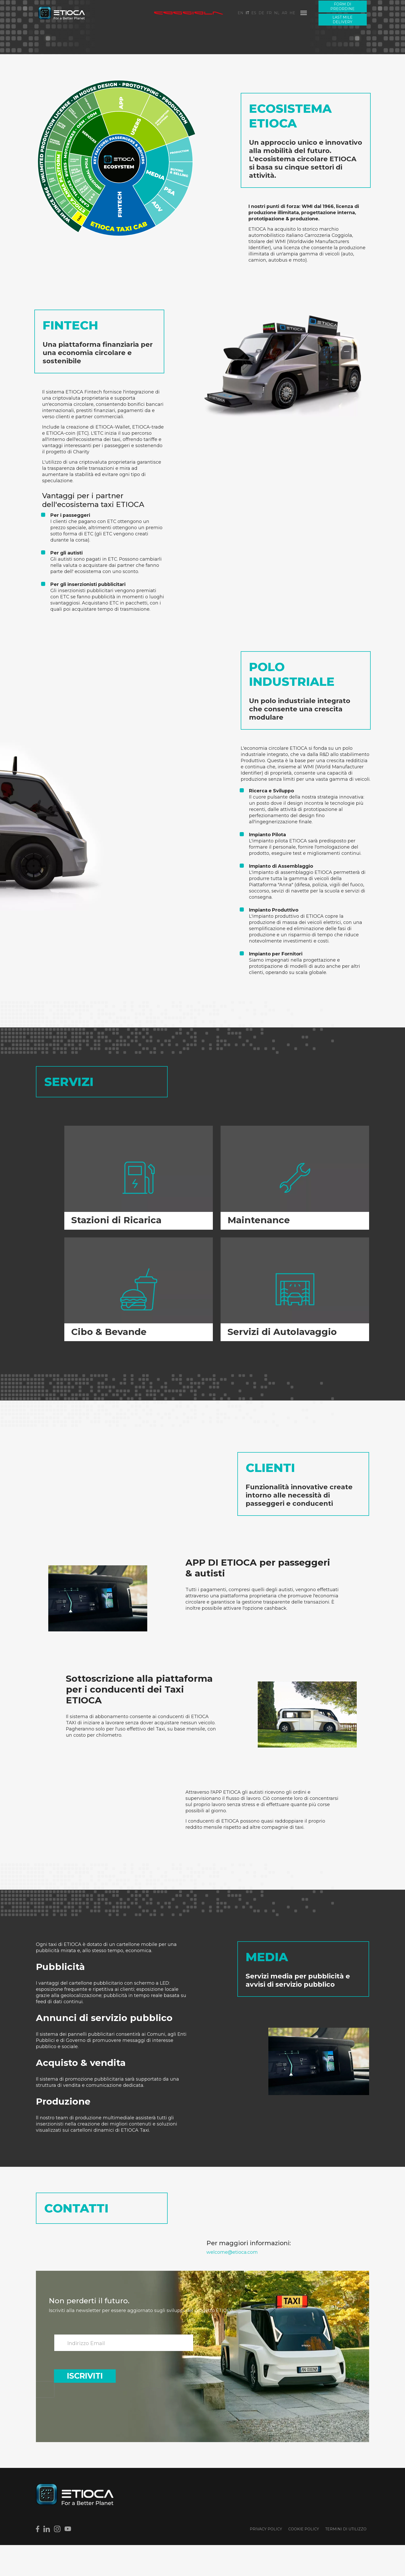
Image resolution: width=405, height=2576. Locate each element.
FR (269, 13)
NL (276, 13)
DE (261, 13)
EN (240, 13)
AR (284, 13)
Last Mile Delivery (342, 19)
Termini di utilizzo (346, 2560)
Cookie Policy (303, 2560)
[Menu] (304, 13)
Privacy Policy (266, 2560)
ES (253, 13)
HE (292, 13)
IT (247, 13)
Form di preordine (342, 6)
